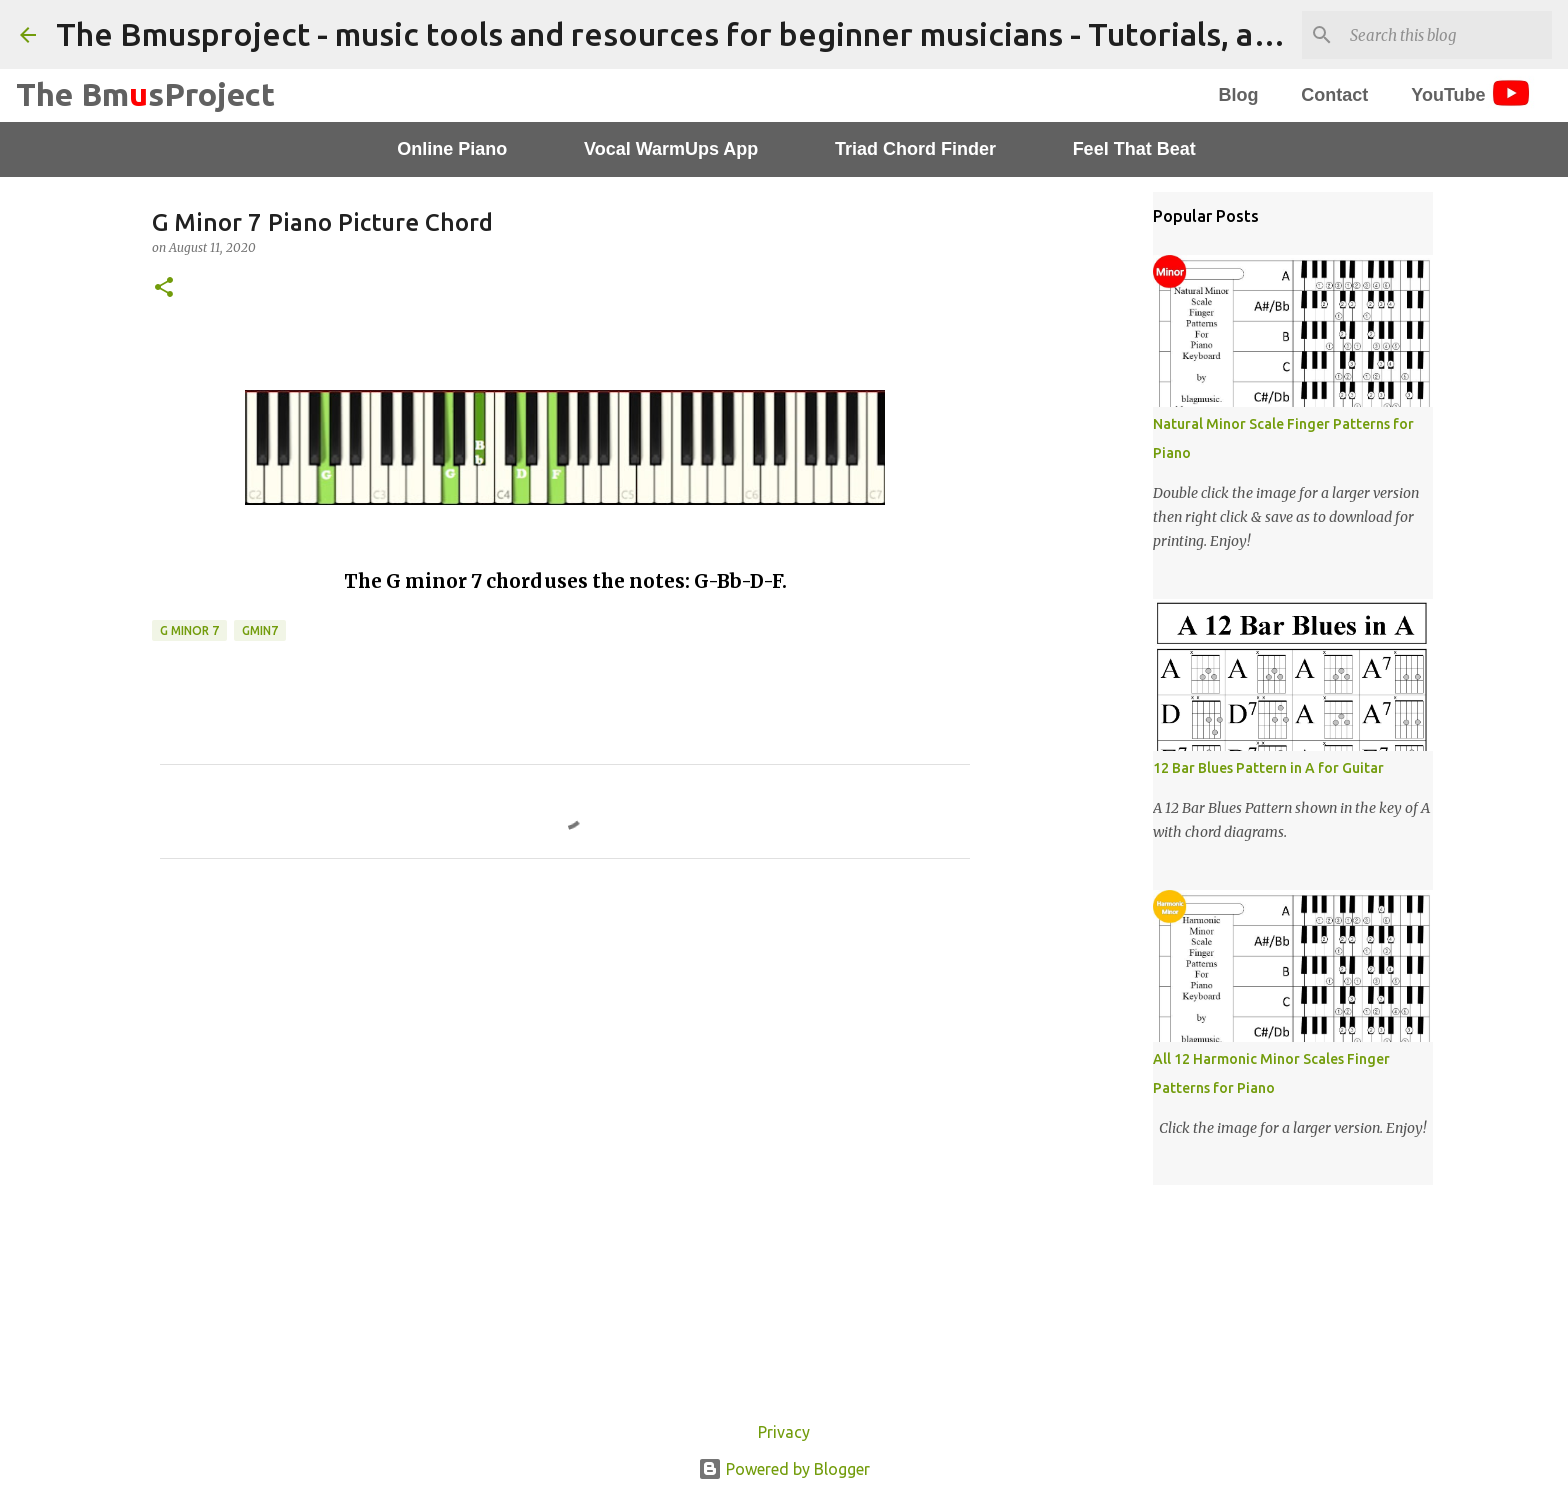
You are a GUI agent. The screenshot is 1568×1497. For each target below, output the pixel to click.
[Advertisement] (565, 1061)
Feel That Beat (1134, 149)
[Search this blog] (1447, 35)
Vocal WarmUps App (671, 149)
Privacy (784, 1432)
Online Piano (452, 149)
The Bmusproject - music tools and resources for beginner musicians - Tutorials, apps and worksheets (802, 34)
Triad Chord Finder (915, 149)
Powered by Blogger (784, 1469)
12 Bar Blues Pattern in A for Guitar (1268, 768)
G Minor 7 (189, 630)
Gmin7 (260, 630)
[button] (164, 288)
